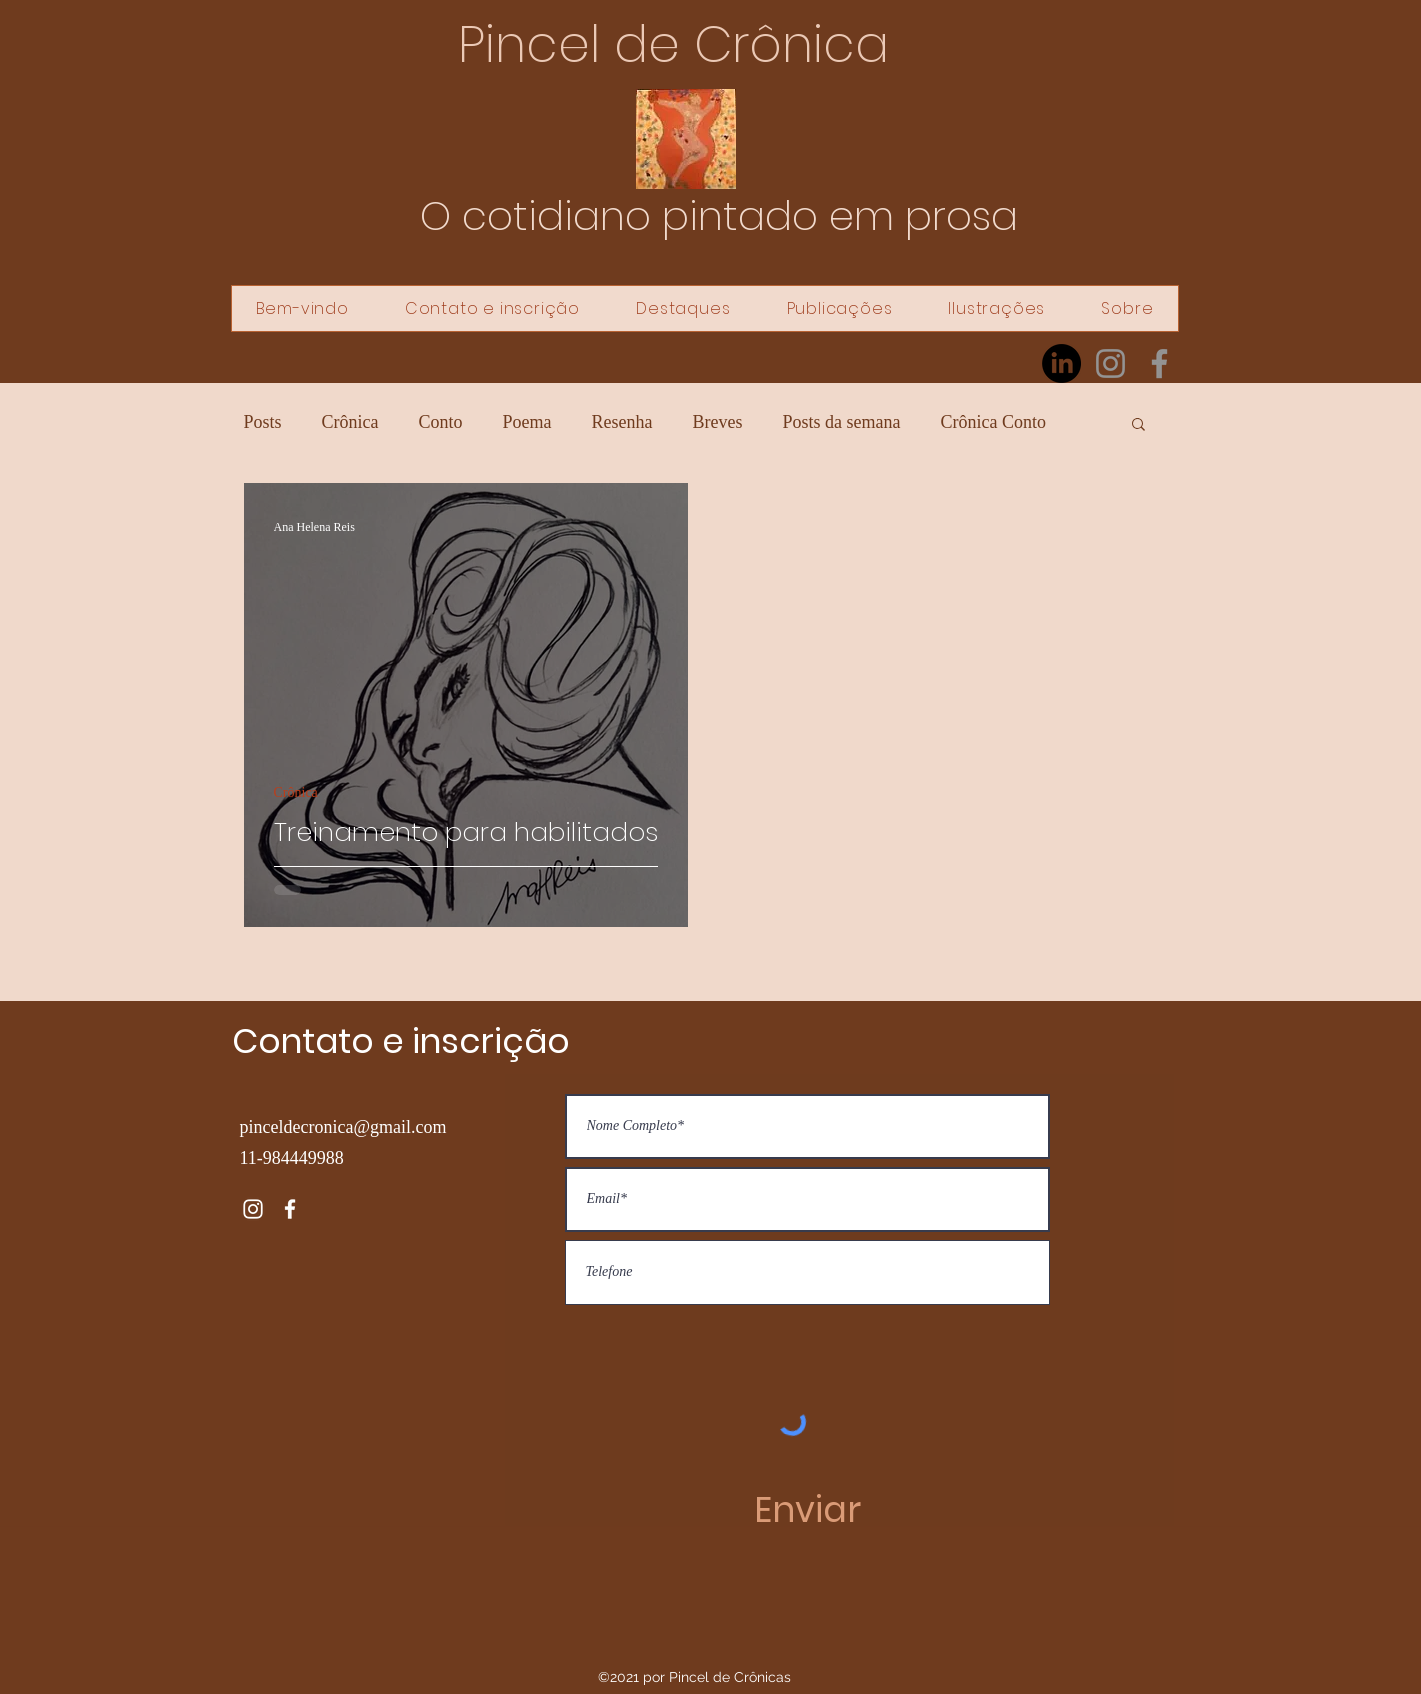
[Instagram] (1110, 363)
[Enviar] (807, 1510)
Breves (718, 422)
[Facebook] (1159, 363)
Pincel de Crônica (673, 45)
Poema (527, 422)
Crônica (350, 422)
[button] (1138, 425)
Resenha (622, 422)
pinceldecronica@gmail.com (343, 1127)
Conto (441, 422)
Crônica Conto (993, 422)
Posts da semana (842, 422)
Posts (263, 422)
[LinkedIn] (1061, 363)
